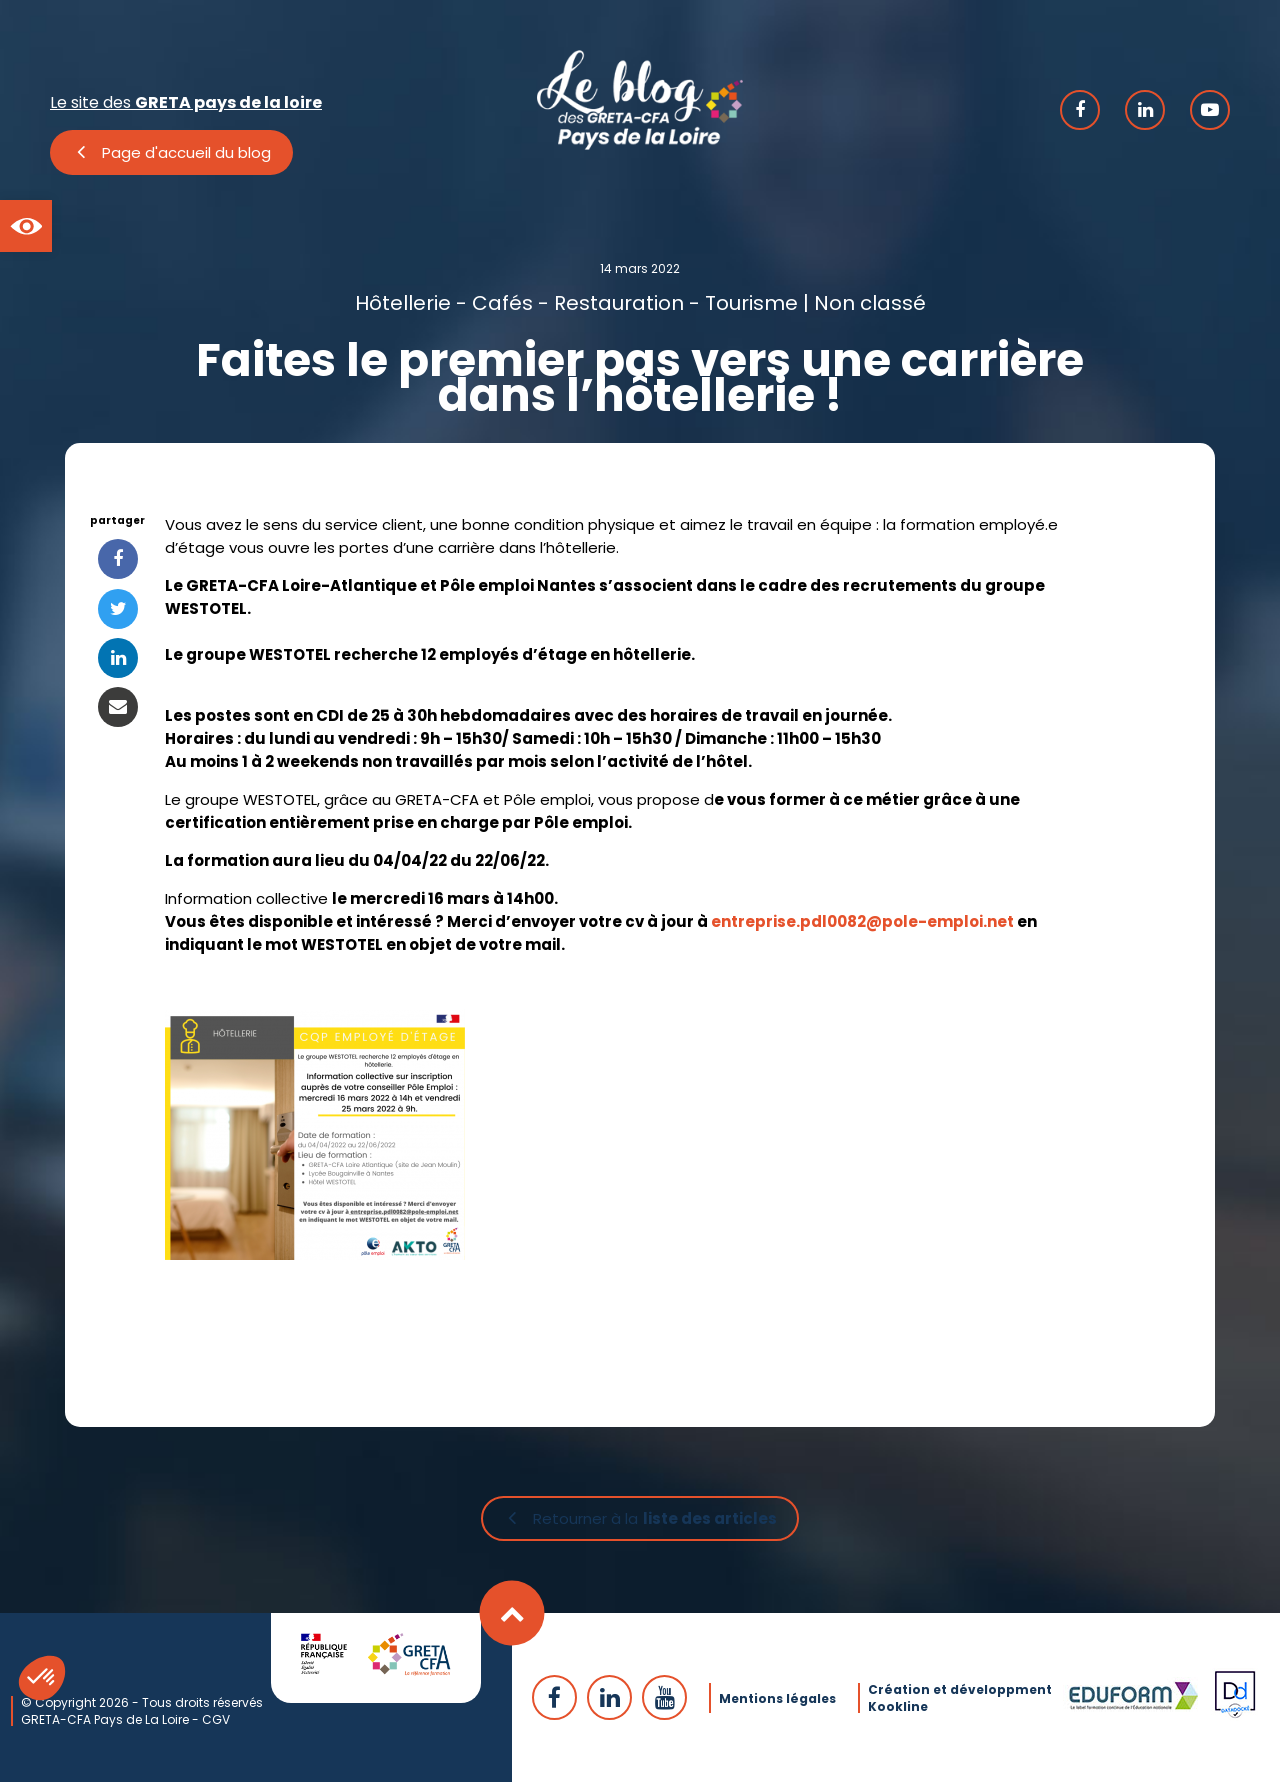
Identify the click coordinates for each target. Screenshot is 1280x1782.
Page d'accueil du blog (186, 152)
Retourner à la (655, 1519)
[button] (26, 226)
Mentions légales (777, 1697)
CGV (216, 1718)
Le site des (186, 102)
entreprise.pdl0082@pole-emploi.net (862, 921)
